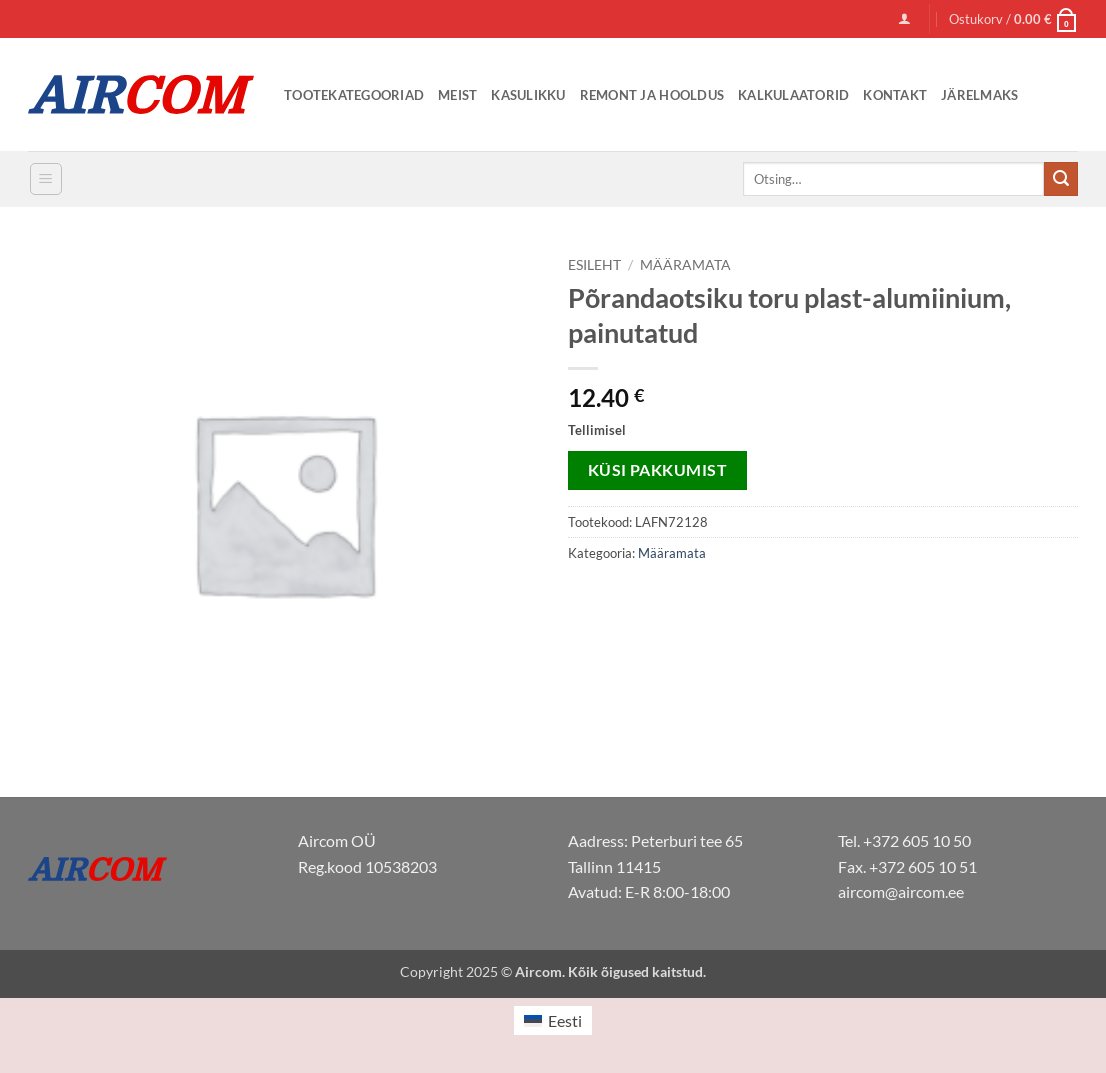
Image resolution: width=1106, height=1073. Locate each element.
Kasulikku (528, 95)
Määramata (685, 265)
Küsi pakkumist (658, 470)
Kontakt (895, 95)
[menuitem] (553, 1020)
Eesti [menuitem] (565, 1020)
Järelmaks (979, 95)
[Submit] (1061, 179)
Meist (457, 95)
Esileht (594, 265)
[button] (904, 18)
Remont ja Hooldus (652, 95)
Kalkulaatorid (793, 95)
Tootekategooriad (354, 95)
